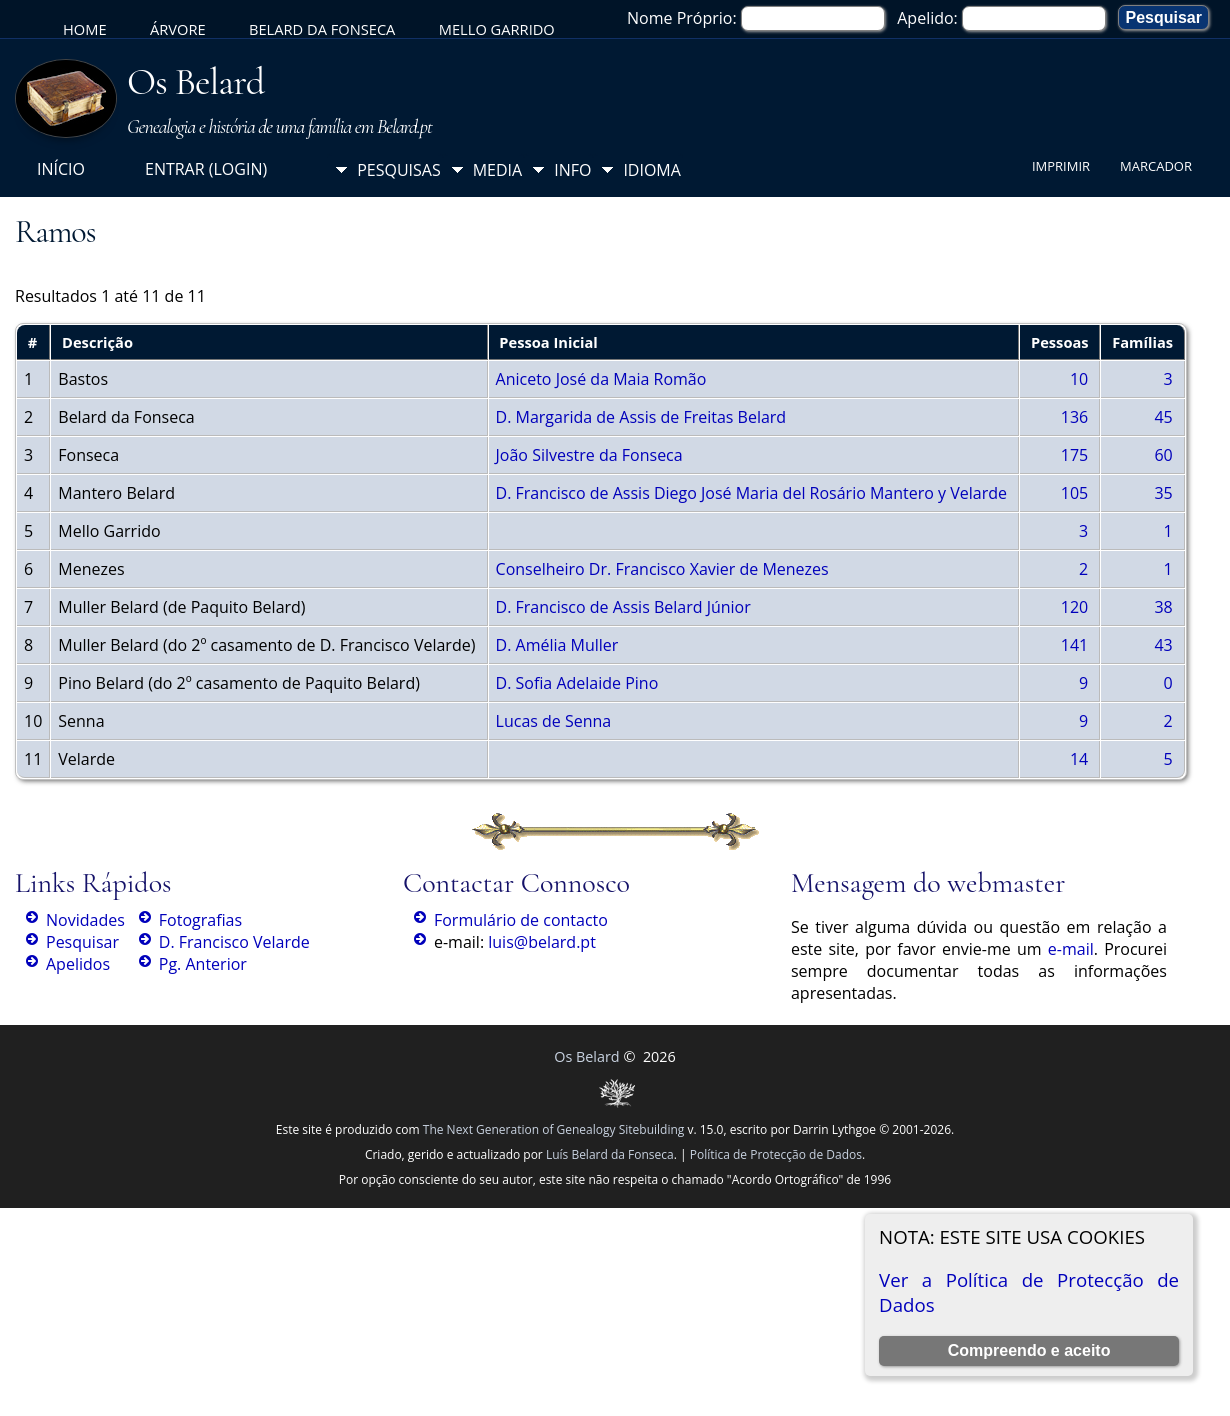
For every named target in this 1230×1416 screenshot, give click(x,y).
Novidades (85, 920)
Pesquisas (399, 170)
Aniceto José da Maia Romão (601, 379)
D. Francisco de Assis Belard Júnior (623, 607)
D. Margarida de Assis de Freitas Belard (641, 417)
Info (572, 170)
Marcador (1156, 166)
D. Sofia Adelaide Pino (577, 683)
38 (1163, 607)
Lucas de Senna (554, 721)
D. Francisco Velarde (234, 942)
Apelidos (78, 964)
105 (1074, 493)
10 (1079, 379)
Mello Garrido (497, 29)
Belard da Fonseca (322, 29)
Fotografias (200, 920)
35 (1163, 493)
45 (1163, 417)
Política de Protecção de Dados (776, 1154)
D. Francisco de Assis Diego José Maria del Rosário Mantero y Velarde (751, 493)
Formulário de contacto (521, 920)
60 (1163, 455)
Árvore (178, 29)
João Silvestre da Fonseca (589, 455)
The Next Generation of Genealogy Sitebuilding (554, 1129)
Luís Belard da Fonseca (610, 1154)
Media (497, 170)
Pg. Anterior (203, 964)
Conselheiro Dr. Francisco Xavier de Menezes (662, 569)
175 (1074, 455)
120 (1074, 607)
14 (1079, 759)
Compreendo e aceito (1029, 1350)
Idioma (652, 170)
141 (1074, 645)
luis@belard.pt (542, 942)
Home (85, 29)
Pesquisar (82, 942)
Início (61, 169)
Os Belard (195, 82)
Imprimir (1061, 166)
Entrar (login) (206, 169)
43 (1163, 645)
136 (1074, 417)
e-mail (1071, 949)
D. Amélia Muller (557, 645)
